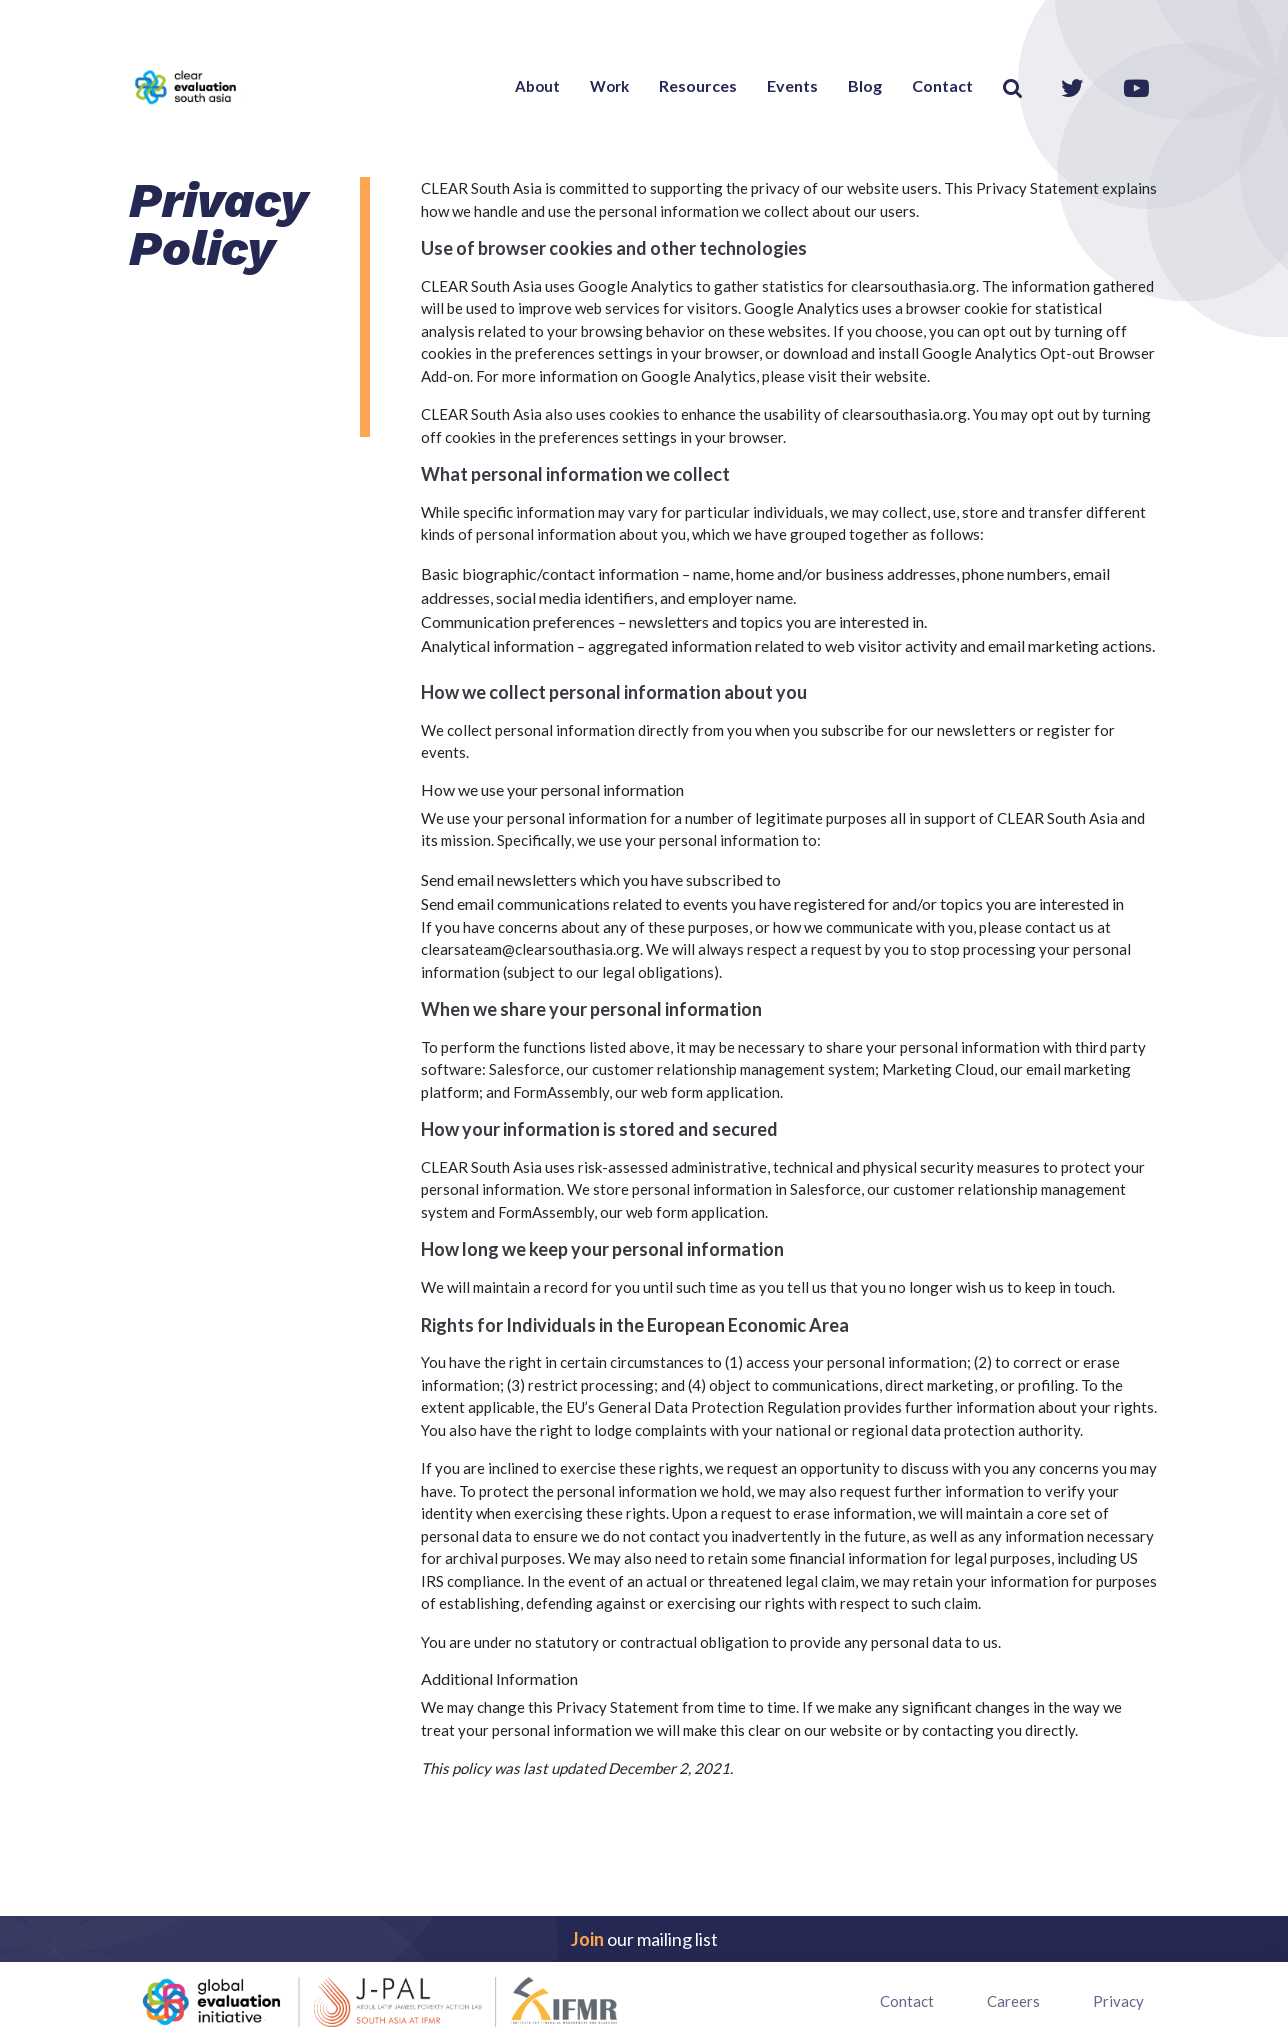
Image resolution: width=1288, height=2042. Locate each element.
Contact (942, 85)
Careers (1013, 2001)
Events (792, 85)
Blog (865, 85)
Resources (698, 85)
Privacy (1118, 2001)
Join (587, 1939)
